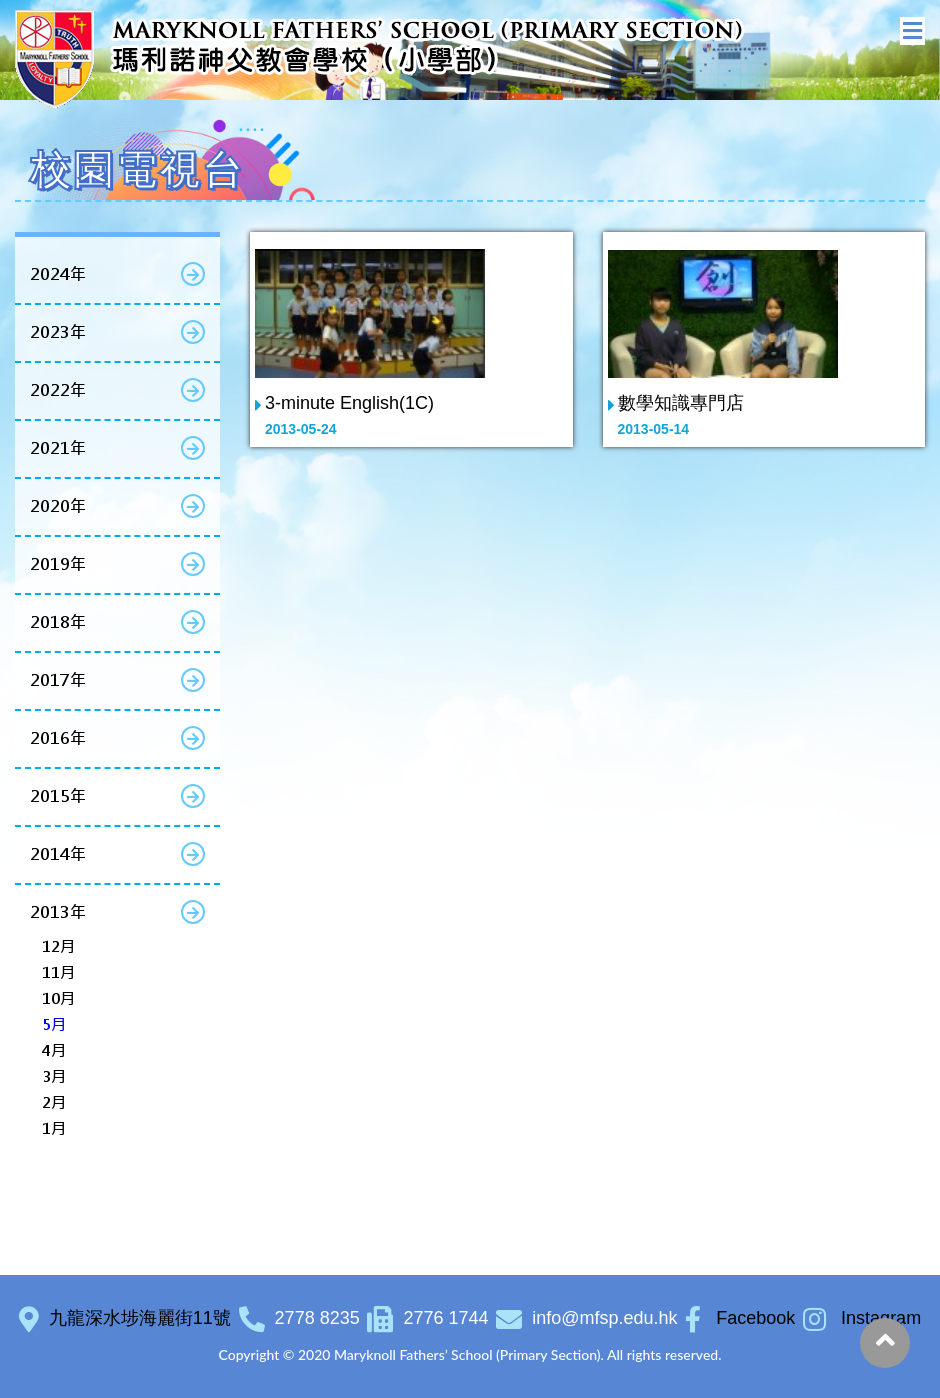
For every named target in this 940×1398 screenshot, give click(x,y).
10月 (58, 998)
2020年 (58, 506)
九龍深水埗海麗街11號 (140, 1318)
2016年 (58, 738)
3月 (54, 1076)
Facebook (740, 1318)
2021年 (58, 448)
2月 (54, 1102)
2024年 (58, 274)
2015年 (58, 796)
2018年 (58, 622)
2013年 (58, 912)
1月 (54, 1128)
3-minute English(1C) (349, 403)
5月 (54, 1024)
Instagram (862, 1318)
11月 (58, 972)
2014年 (58, 854)
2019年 (58, 564)
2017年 (58, 680)
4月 (54, 1050)
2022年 (58, 390)
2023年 (58, 332)
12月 (58, 946)
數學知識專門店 (681, 403)
